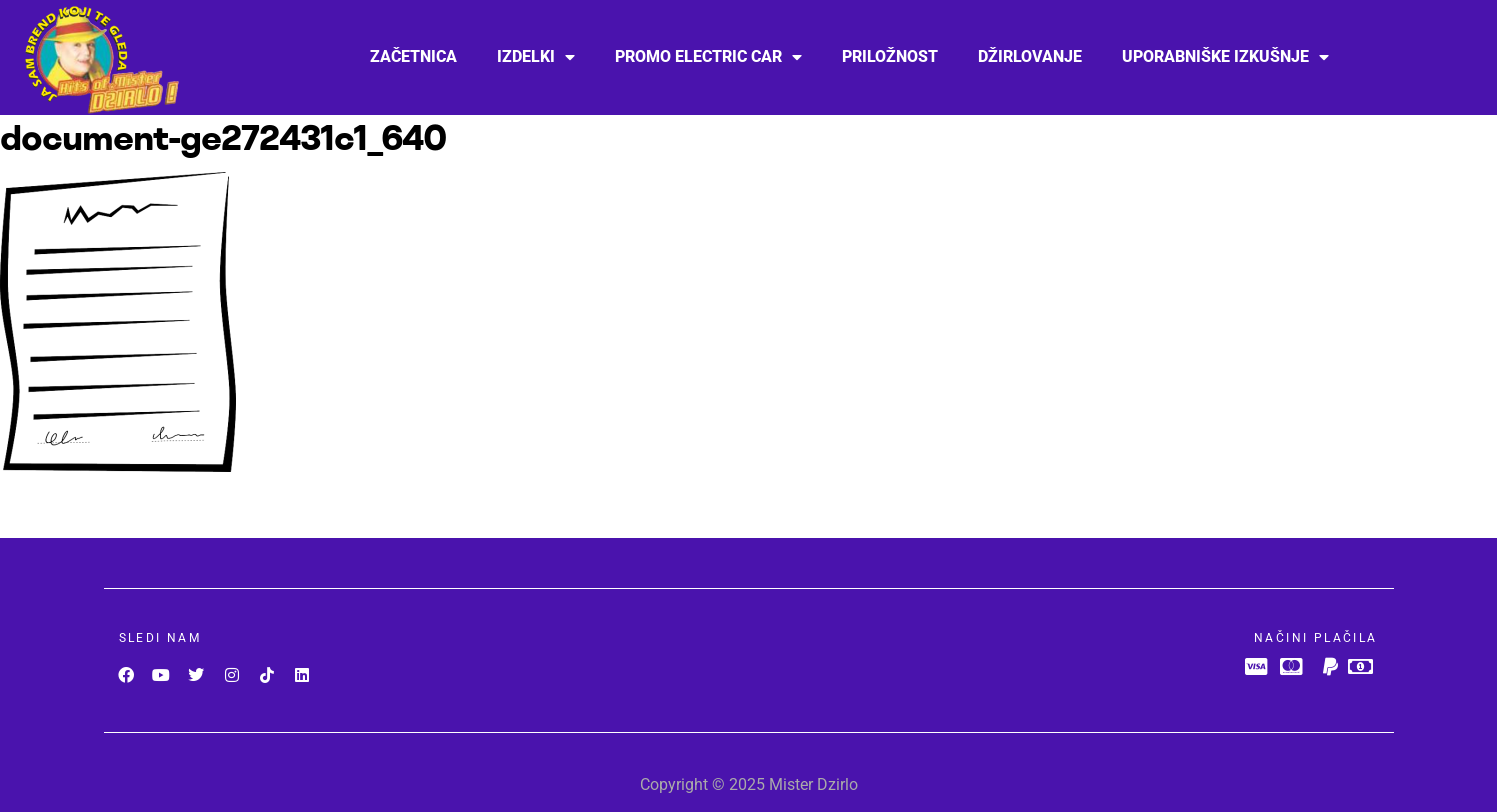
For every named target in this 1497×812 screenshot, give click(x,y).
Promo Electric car (708, 57)
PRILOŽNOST (890, 56)
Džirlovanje (1030, 56)
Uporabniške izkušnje (1225, 57)
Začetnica (413, 56)
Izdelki (536, 57)
